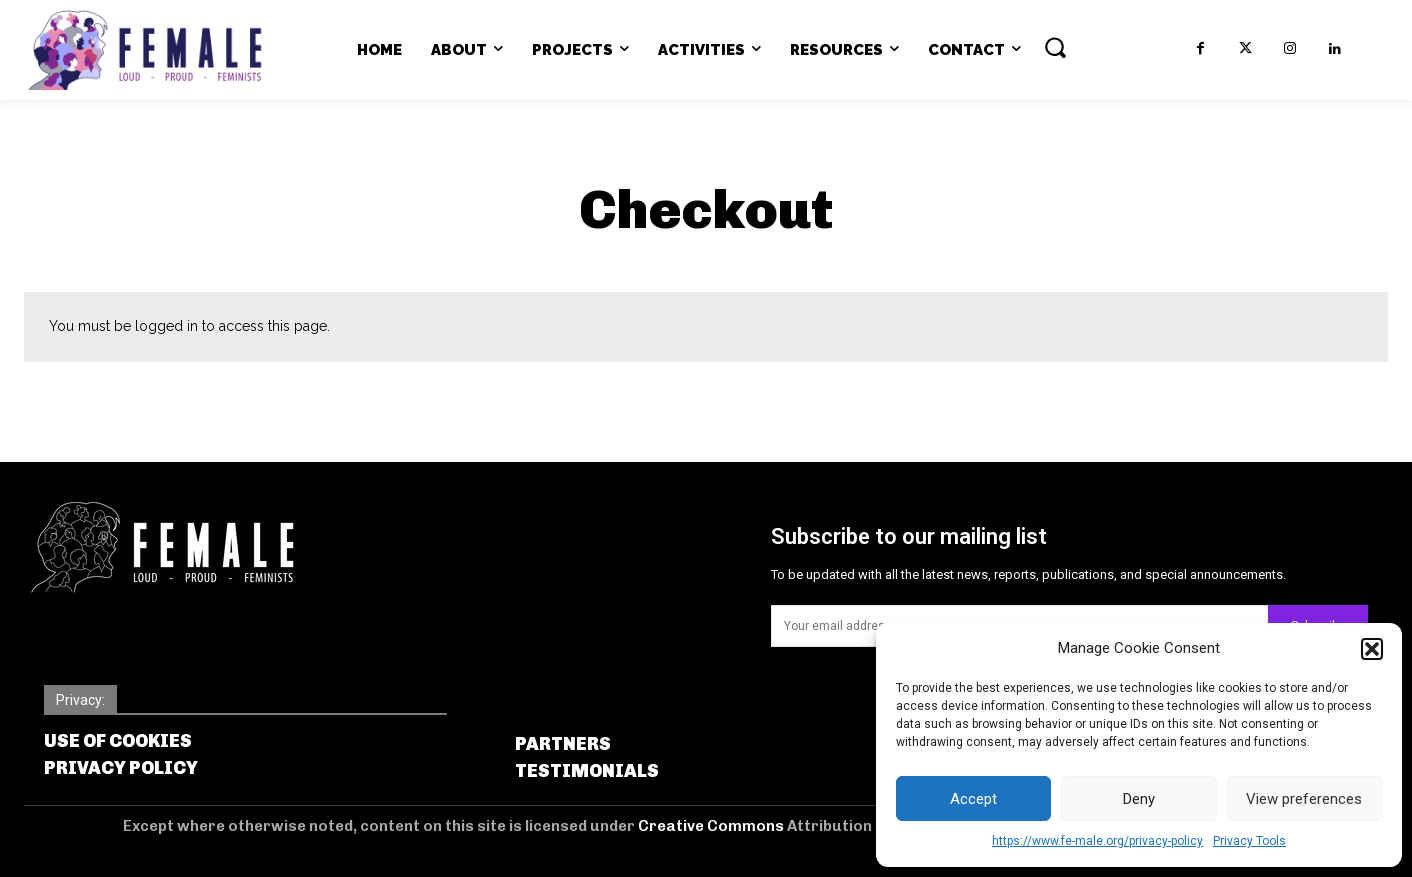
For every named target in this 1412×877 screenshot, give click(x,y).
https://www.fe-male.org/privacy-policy (1097, 841)
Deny (1139, 799)
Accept (973, 799)
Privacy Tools (1249, 841)
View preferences (1304, 799)
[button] (1372, 649)
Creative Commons (712, 826)
